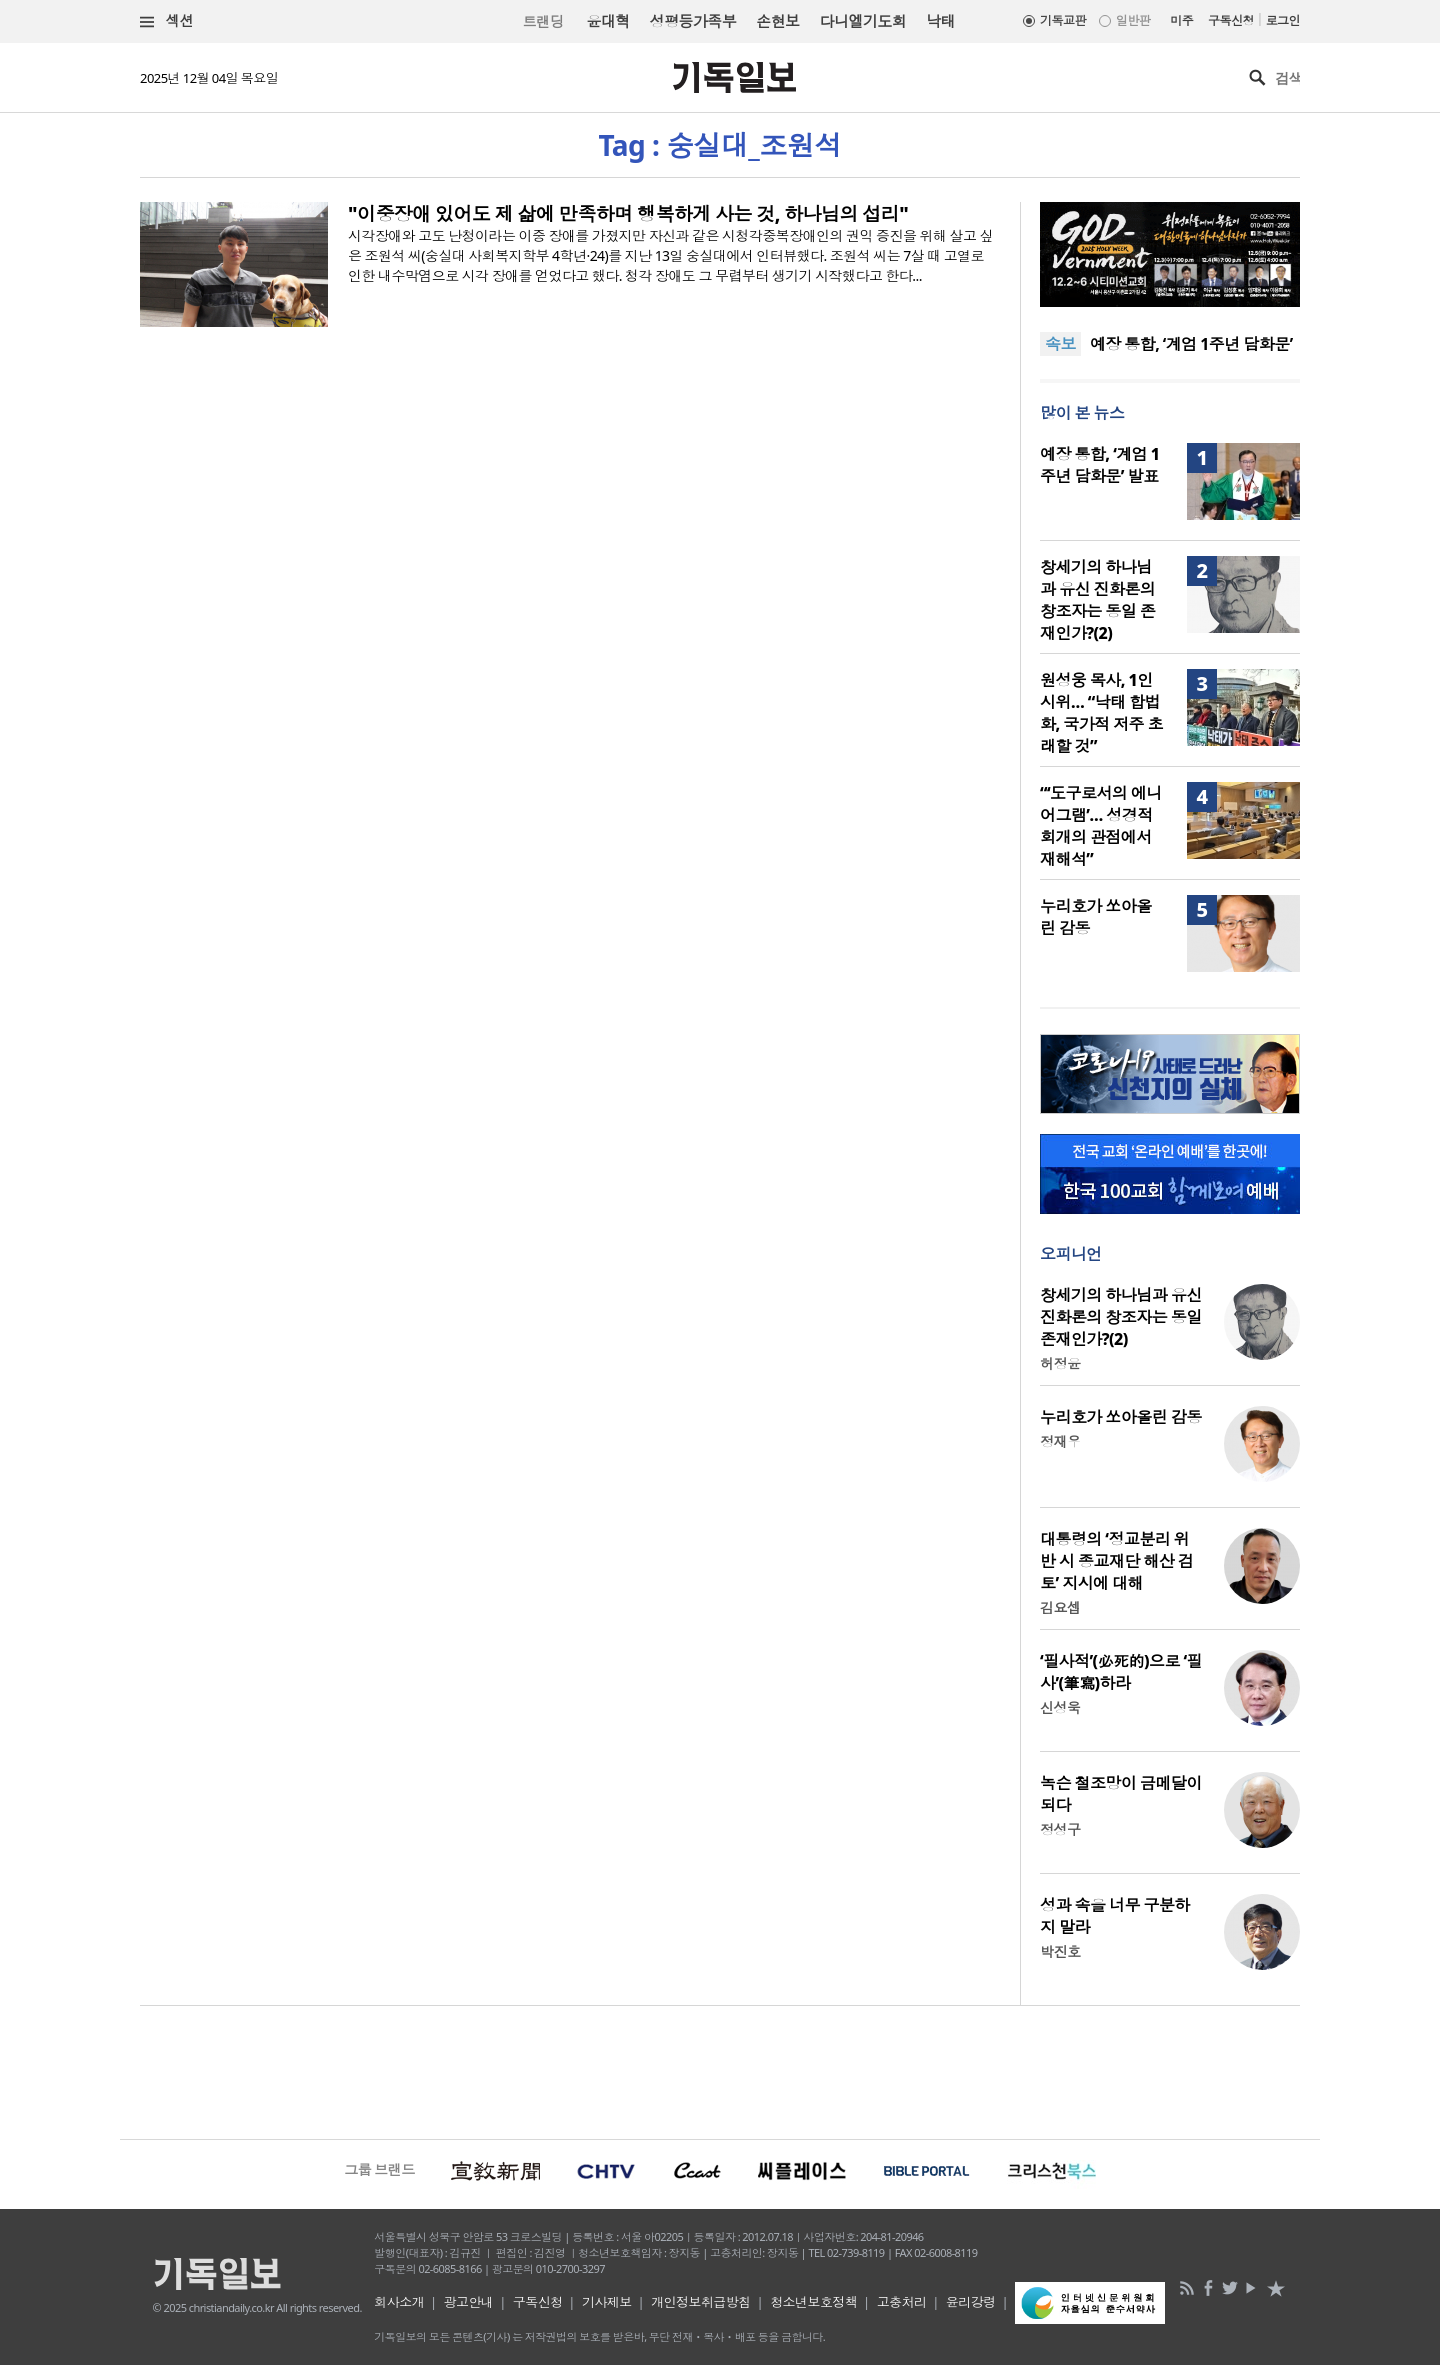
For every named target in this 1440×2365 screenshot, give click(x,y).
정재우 (1060, 1441)
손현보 (777, 21)
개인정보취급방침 (701, 2302)
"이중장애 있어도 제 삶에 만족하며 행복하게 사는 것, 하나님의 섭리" (628, 214)
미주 (1181, 20)
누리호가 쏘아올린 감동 (1121, 1417)
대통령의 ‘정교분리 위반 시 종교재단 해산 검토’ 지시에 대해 (1116, 1561)
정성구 (1060, 1829)
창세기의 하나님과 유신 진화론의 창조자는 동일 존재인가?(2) (1097, 600)
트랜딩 (543, 21)
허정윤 (1060, 1363)
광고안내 (469, 2302)
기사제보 (607, 2302)
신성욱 (1060, 1707)
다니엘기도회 (863, 21)
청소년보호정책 (813, 2302)
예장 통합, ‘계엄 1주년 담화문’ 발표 (1099, 465)
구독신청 (1231, 20)
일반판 (1133, 20)
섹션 (167, 21)
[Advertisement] (720, 2070)
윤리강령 (971, 2302)
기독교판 (1063, 20)
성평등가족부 (693, 21)
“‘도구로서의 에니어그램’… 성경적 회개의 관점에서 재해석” (1101, 826)
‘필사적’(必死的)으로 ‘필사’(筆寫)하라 (1121, 1672)
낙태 (940, 21)
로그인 (1283, 20)
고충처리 (902, 2302)
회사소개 (399, 2302)
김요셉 (1060, 1607)
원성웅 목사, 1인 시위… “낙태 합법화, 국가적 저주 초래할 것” (1101, 713)
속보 (1060, 344)
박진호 (1060, 1951)
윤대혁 (607, 21)
